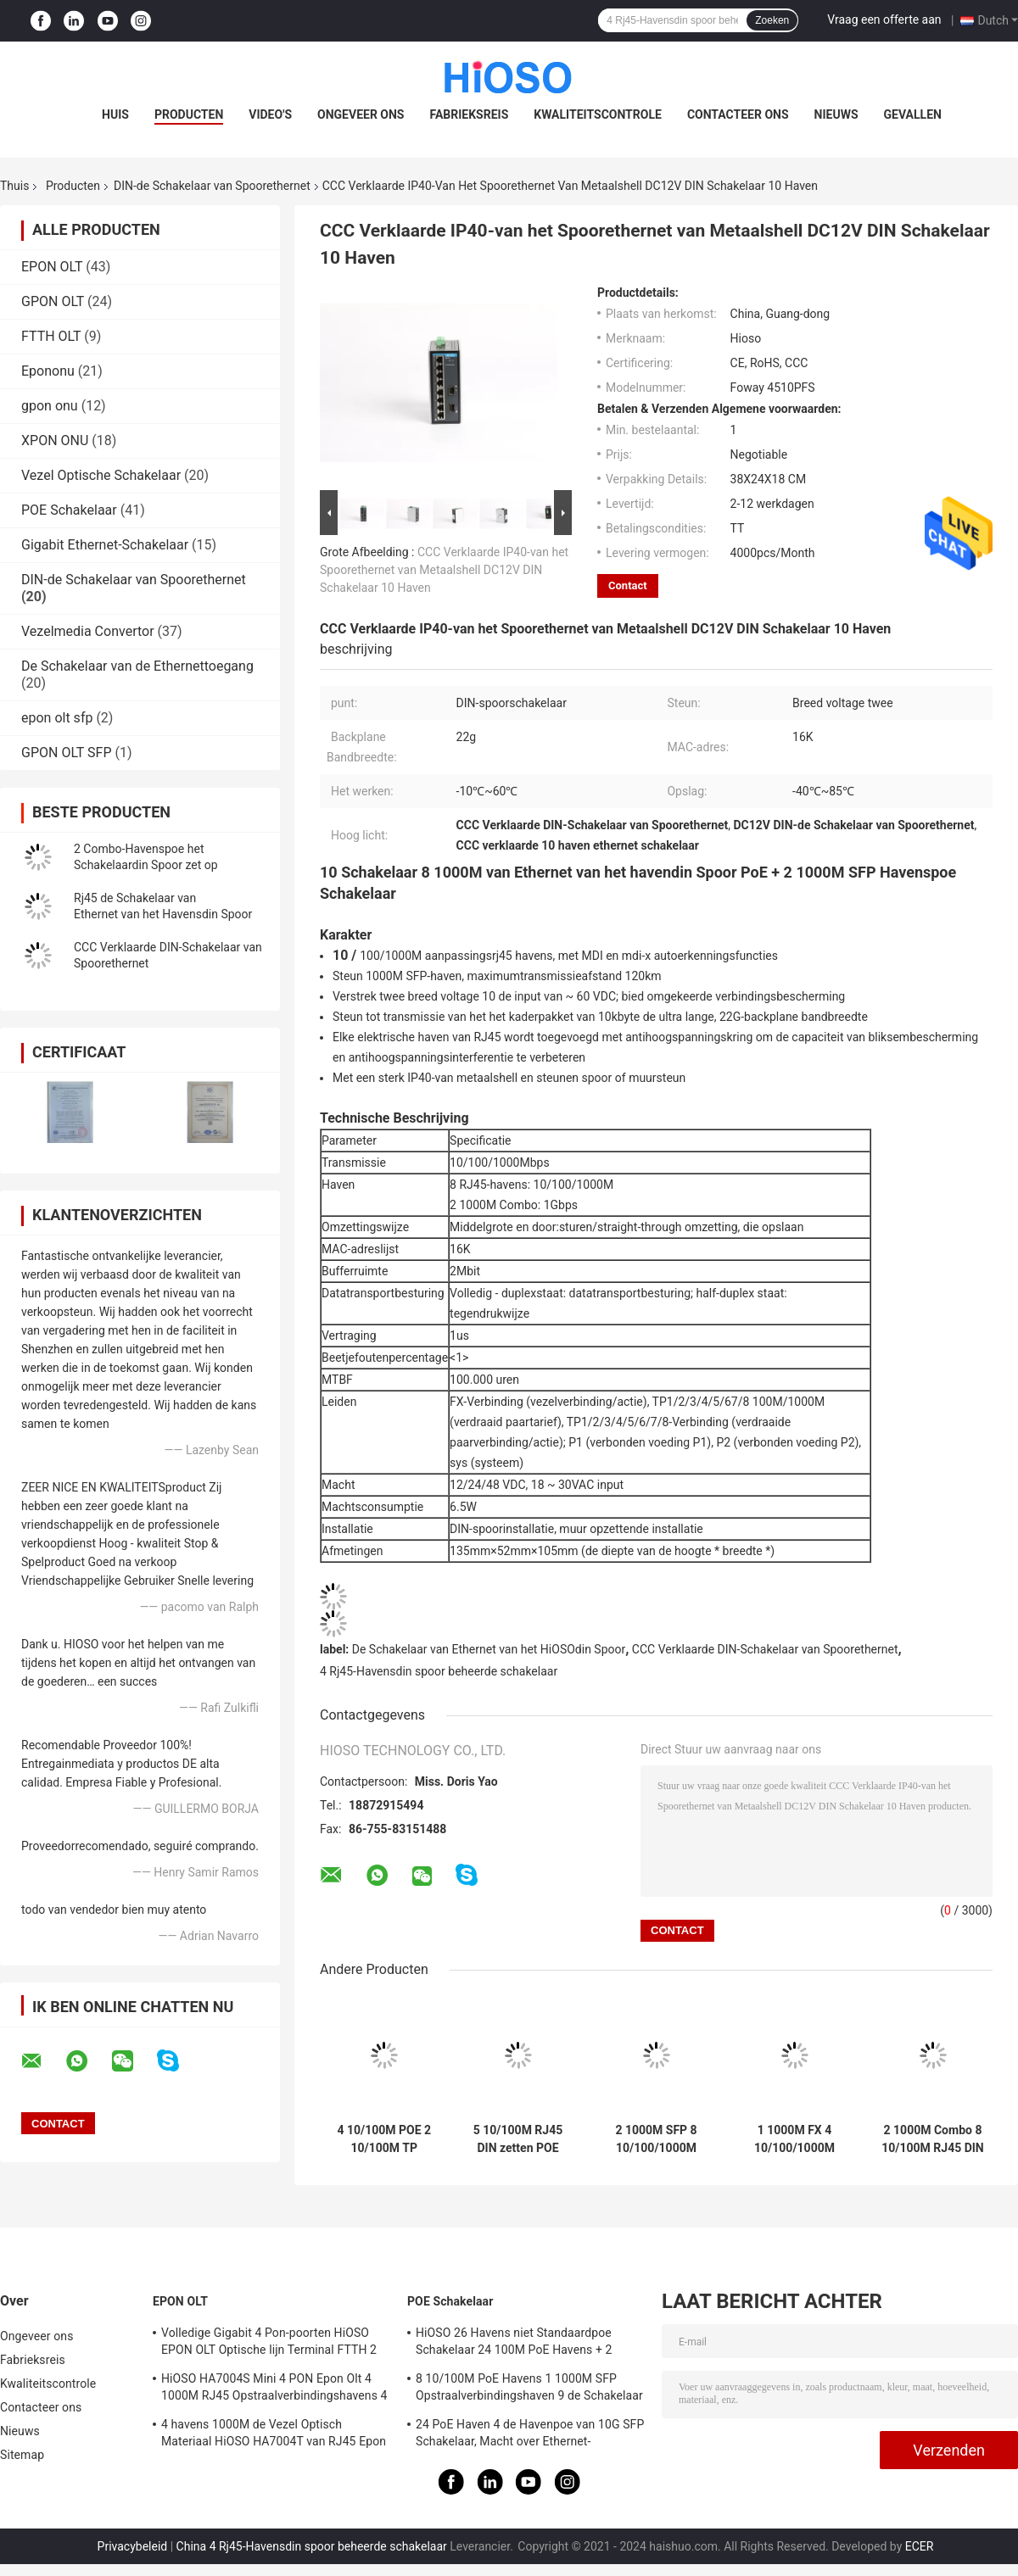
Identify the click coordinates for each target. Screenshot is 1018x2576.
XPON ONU (54, 440)
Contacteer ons (738, 114)
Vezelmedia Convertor (87, 631)
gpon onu (49, 406)
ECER (919, 2546)
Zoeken (772, 20)
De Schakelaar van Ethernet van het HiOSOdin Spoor (488, 1649)
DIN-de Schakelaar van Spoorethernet (212, 185)
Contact (627, 585)
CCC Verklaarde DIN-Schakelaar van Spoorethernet (765, 1649)
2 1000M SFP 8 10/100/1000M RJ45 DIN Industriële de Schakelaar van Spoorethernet (655, 2139)
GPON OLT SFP (66, 752)
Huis (115, 114)
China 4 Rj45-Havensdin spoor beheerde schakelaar (311, 2546)
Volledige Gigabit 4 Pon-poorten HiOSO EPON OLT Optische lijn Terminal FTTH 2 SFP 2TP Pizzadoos (269, 2343)
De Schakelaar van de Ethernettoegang (137, 666)
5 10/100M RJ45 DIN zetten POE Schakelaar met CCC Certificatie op (517, 2139)
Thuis (14, 185)
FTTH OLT (51, 336)
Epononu (48, 371)
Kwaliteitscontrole (598, 114)
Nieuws (836, 114)
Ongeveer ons (360, 114)
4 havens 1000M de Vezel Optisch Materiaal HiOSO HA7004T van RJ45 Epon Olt (273, 2435)
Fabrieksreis (468, 114)
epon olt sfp (56, 718)
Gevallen (913, 114)
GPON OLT (52, 301)
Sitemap (22, 2455)
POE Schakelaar (69, 510)
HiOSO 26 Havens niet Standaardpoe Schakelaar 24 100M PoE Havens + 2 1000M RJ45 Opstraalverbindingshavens (524, 2343)
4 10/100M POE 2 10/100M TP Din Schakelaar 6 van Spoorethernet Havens (383, 2139)
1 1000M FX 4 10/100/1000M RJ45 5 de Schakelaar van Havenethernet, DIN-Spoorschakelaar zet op (795, 2139)
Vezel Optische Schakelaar (101, 475)
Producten (188, 114)
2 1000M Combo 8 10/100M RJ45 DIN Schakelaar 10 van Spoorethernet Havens (932, 2139)
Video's (270, 114)
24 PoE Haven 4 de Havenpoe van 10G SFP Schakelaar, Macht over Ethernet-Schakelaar (530, 2435)
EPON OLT (51, 267)
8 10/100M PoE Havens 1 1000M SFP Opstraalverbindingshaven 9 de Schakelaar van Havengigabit (529, 2389)
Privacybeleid (133, 2546)
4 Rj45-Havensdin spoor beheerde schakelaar (438, 1671)
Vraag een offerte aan (884, 19)
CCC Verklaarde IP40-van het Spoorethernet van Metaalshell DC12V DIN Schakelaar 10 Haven (444, 569)
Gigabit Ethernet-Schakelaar (104, 545)
